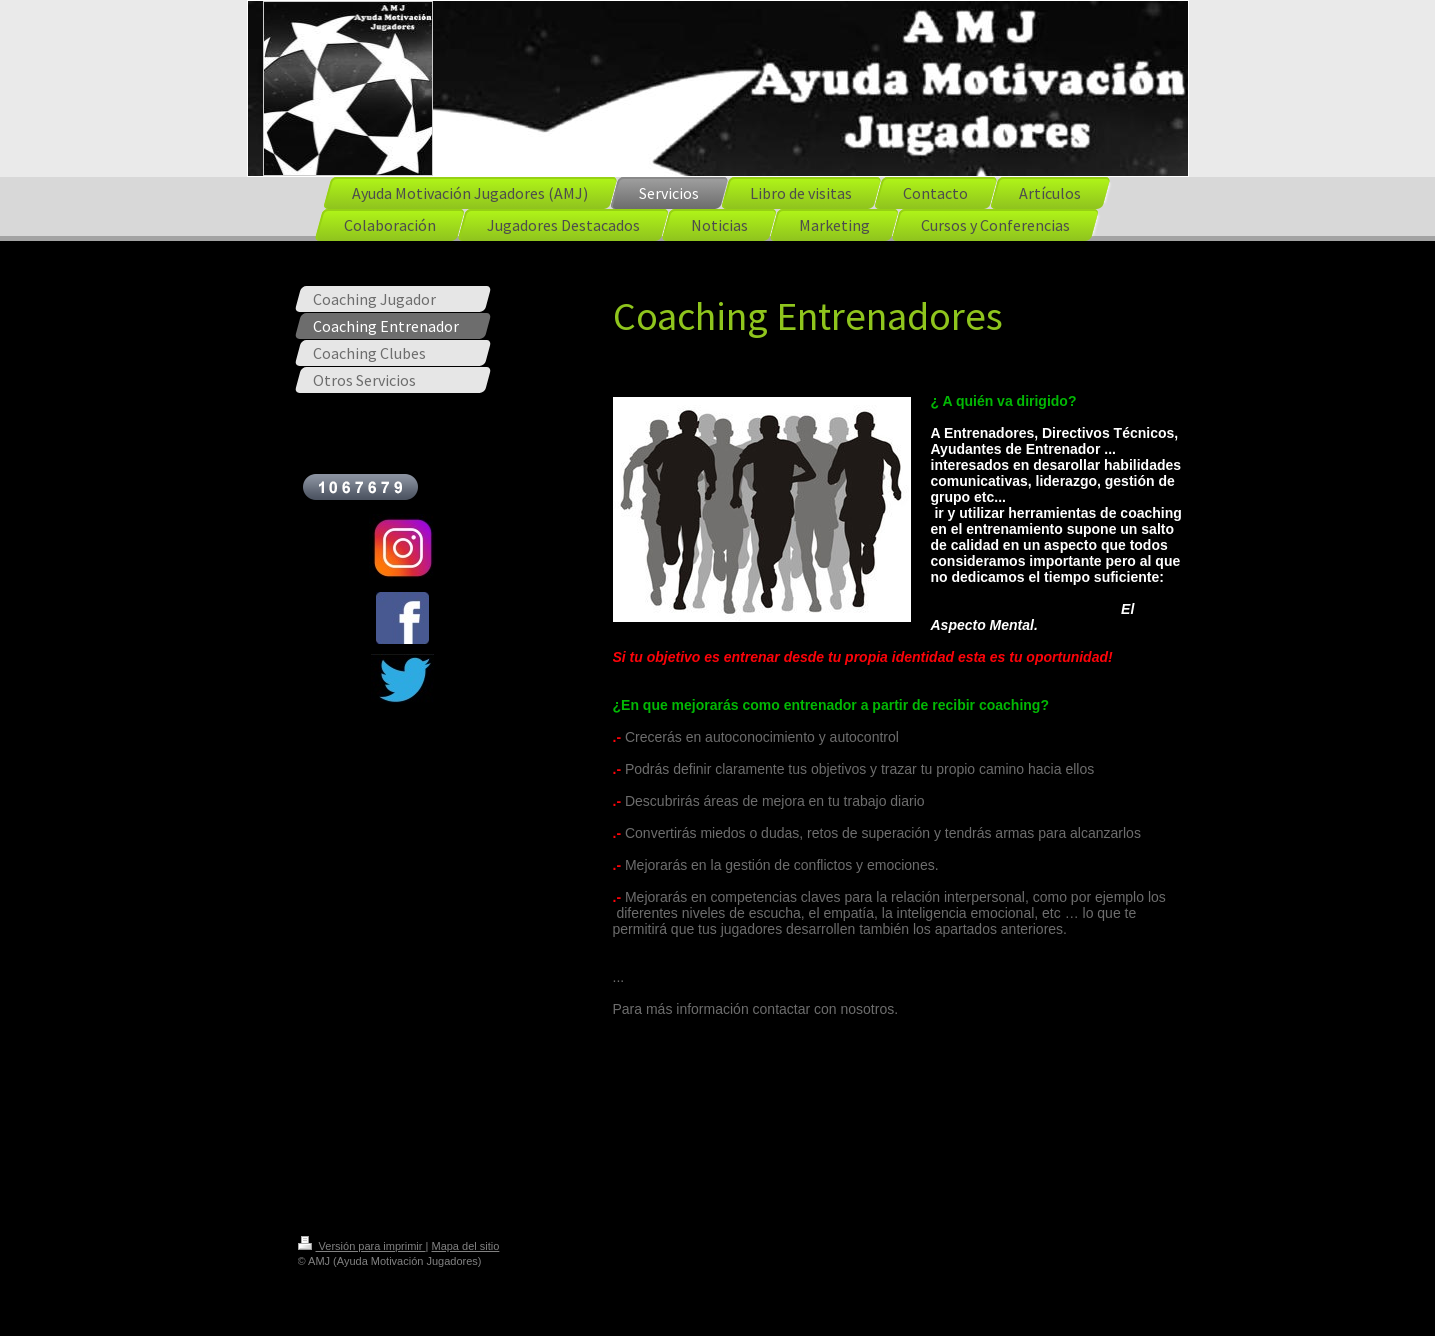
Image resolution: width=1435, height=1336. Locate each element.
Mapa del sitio (465, 1246)
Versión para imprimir (362, 1246)
